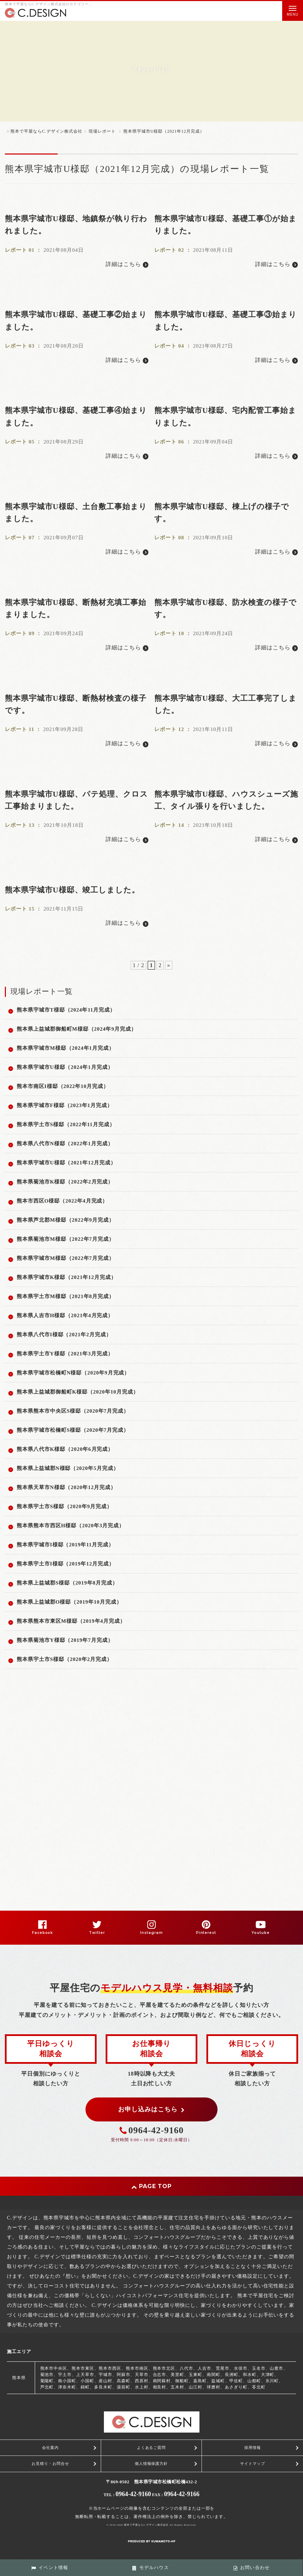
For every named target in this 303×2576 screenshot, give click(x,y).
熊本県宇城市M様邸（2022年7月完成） (65, 1258)
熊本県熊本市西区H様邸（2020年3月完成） (70, 1525)
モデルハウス (150, 2567)
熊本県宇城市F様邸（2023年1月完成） (65, 1105)
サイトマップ (252, 2463)
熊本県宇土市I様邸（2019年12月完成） (65, 1564)
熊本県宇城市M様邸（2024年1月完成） (65, 1048)
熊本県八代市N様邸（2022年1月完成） (65, 1143)
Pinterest (206, 1932)
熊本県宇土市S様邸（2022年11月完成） (66, 1124)
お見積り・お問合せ (50, 2463)
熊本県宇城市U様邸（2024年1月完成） (65, 1067)
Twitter (97, 1932)
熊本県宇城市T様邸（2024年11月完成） (66, 1010)
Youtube (261, 1932)
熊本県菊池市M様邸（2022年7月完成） (65, 1239)
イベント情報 (49, 2567)
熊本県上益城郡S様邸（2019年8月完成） (67, 1583)
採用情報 (252, 2447)
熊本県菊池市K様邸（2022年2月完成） (65, 1182)
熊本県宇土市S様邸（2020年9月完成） (64, 1506)
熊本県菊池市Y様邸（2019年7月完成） (65, 1640)
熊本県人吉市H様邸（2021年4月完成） (65, 1315)
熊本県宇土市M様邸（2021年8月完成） (65, 1296)
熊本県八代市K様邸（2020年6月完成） (65, 1449)
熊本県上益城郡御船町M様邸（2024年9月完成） (77, 1029)
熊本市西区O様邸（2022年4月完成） (62, 1201)
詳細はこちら (127, 264)
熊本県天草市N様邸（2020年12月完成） (66, 1487)
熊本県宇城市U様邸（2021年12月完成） (66, 1162)
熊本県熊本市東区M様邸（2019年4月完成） (71, 1621)
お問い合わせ (252, 2567)
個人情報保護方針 (151, 2463)
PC (87, 2551)
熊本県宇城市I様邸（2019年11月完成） (65, 1544)
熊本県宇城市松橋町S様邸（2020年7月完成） (73, 1430)
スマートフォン (63, 2551)
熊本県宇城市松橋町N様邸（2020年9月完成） (73, 1373)
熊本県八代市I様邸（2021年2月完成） (64, 1334)
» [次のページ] (168, 965)
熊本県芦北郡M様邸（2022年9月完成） (65, 1220)
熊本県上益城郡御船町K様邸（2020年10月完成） (78, 1392)
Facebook (42, 1932)
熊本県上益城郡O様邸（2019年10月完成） (69, 1602)
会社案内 (50, 2447)
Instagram (151, 1932)
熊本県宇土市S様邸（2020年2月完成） (64, 1659)
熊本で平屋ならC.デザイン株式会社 (146, 2525)
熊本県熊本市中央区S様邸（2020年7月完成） (73, 1411)
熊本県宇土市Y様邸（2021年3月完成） (65, 1353)
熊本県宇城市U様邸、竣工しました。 (72, 890)
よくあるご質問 (151, 2447)
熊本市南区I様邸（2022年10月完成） (63, 1086)
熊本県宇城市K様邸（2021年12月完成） (66, 1277)
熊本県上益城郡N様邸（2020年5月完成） (68, 1468)
